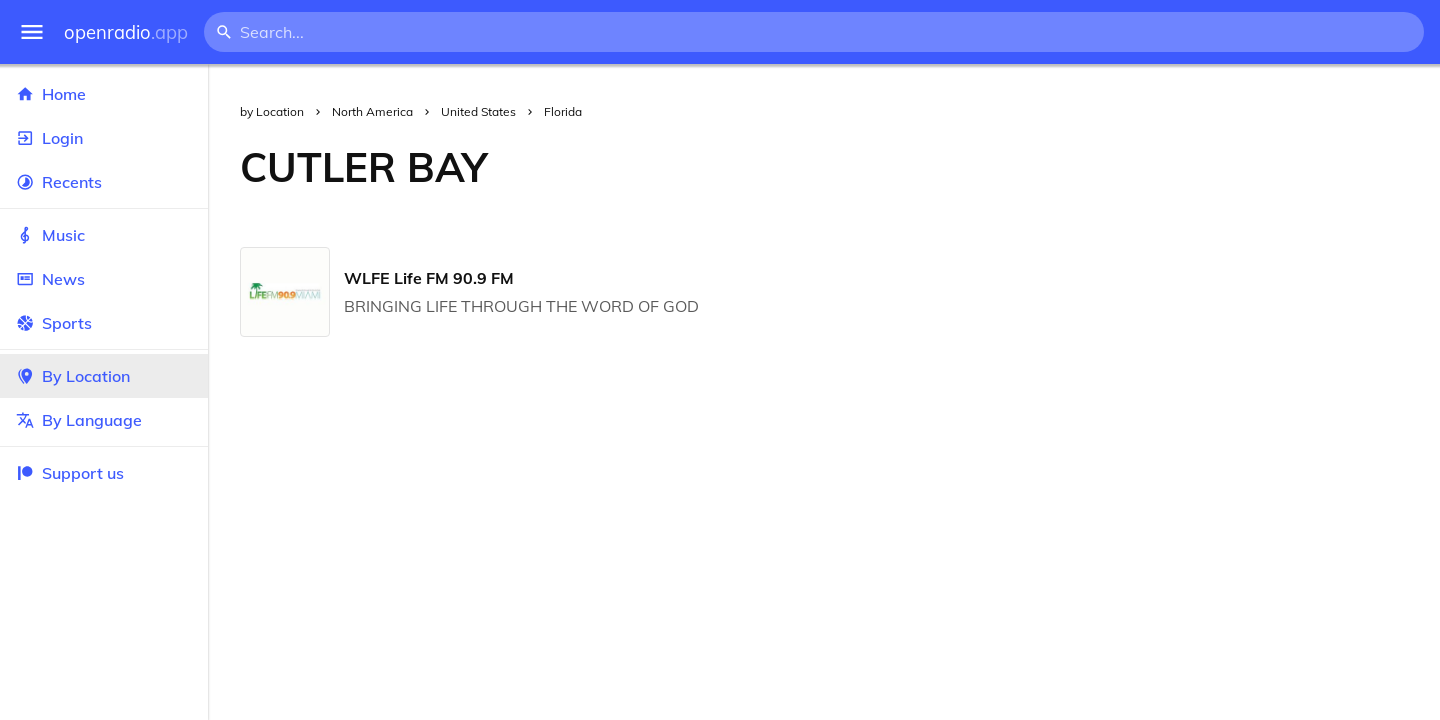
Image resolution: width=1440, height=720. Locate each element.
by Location (272, 111)
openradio (126, 32)
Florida (563, 111)
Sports (104, 323)
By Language (104, 420)
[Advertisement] (979, 167)
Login (104, 138)
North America (372, 111)
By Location (104, 376)
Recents (104, 182)
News (104, 279)
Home (104, 94)
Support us (70, 473)
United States (478, 111)
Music (104, 235)
